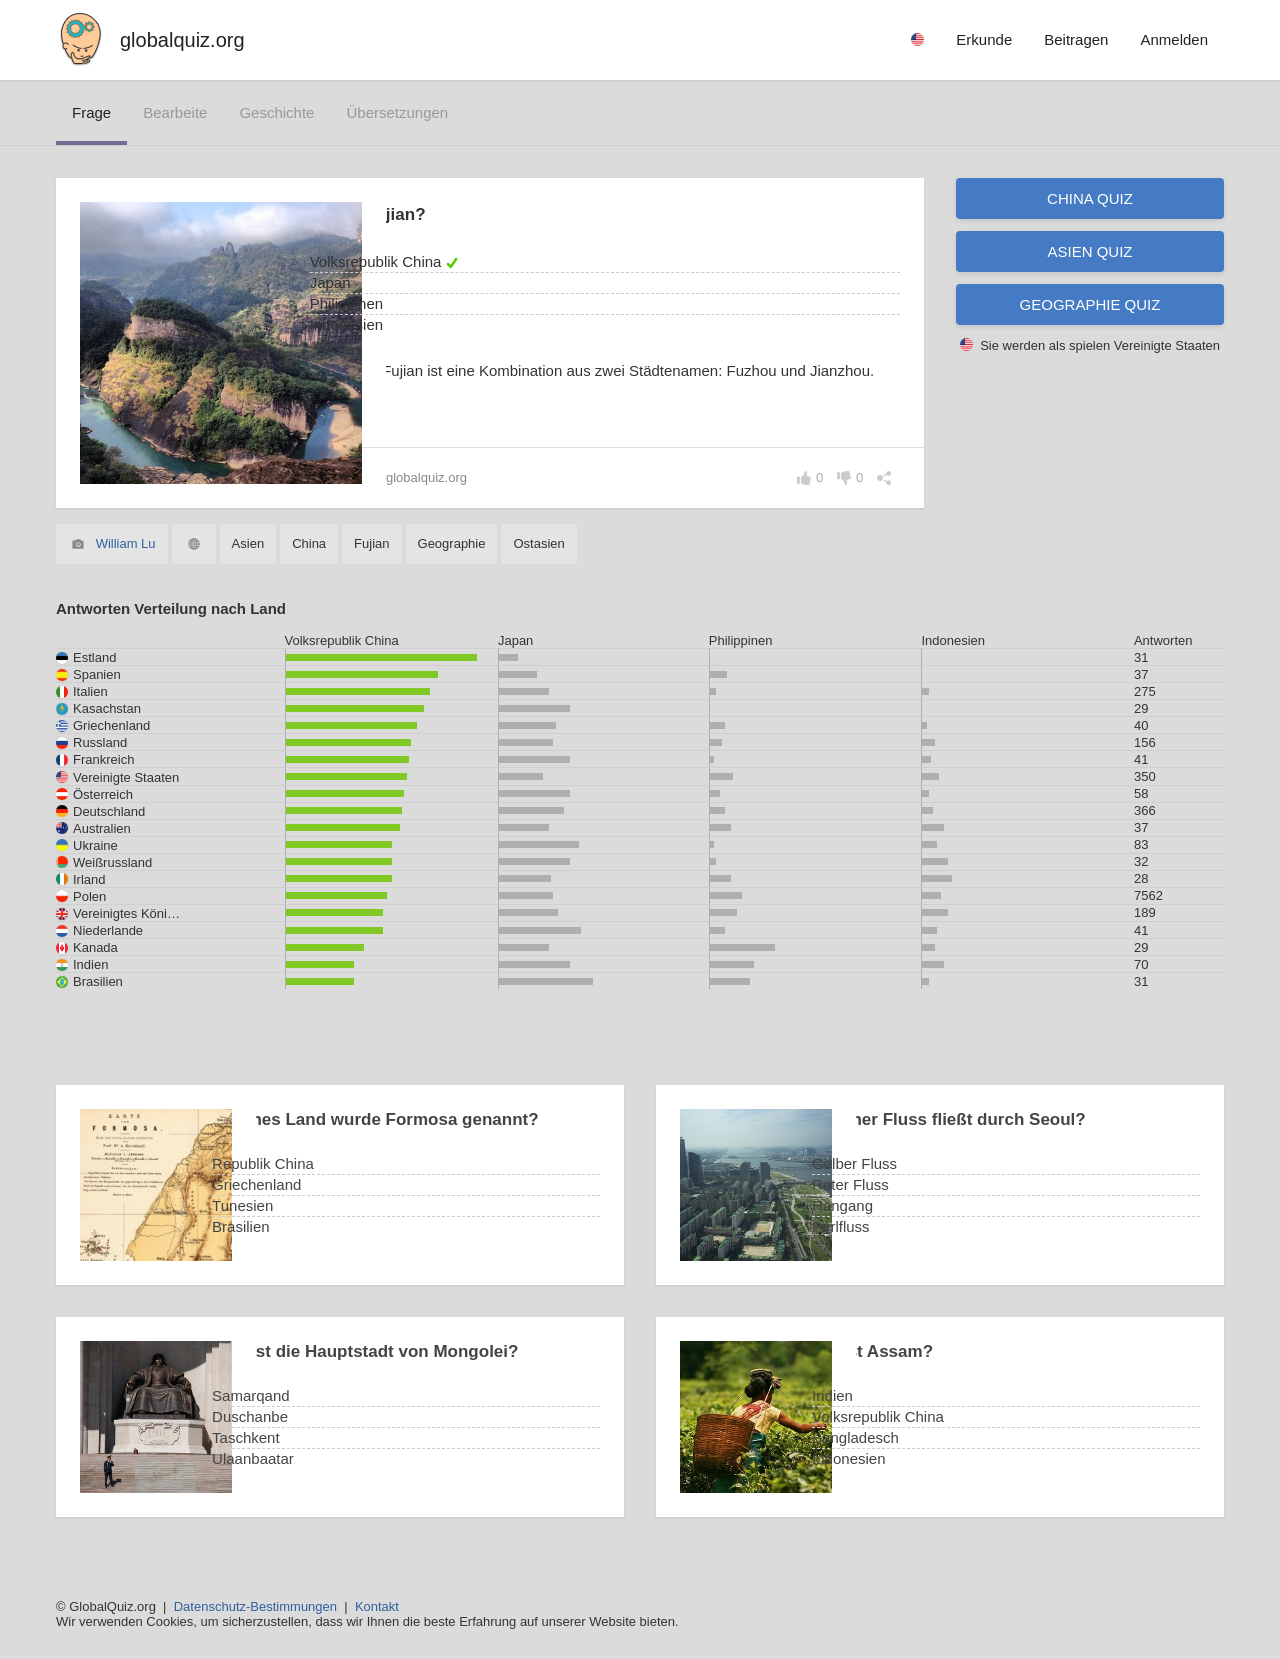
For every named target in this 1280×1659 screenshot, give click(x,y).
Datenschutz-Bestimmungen (255, 1606)
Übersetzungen (397, 112)
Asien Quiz (1089, 251)
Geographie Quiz (1090, 304)
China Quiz (1090, 198)
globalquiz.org (182, 40)
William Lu (126, 543)
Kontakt (377, 1606)
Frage (91, 112)
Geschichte (276, 112)
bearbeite (175, 112)
